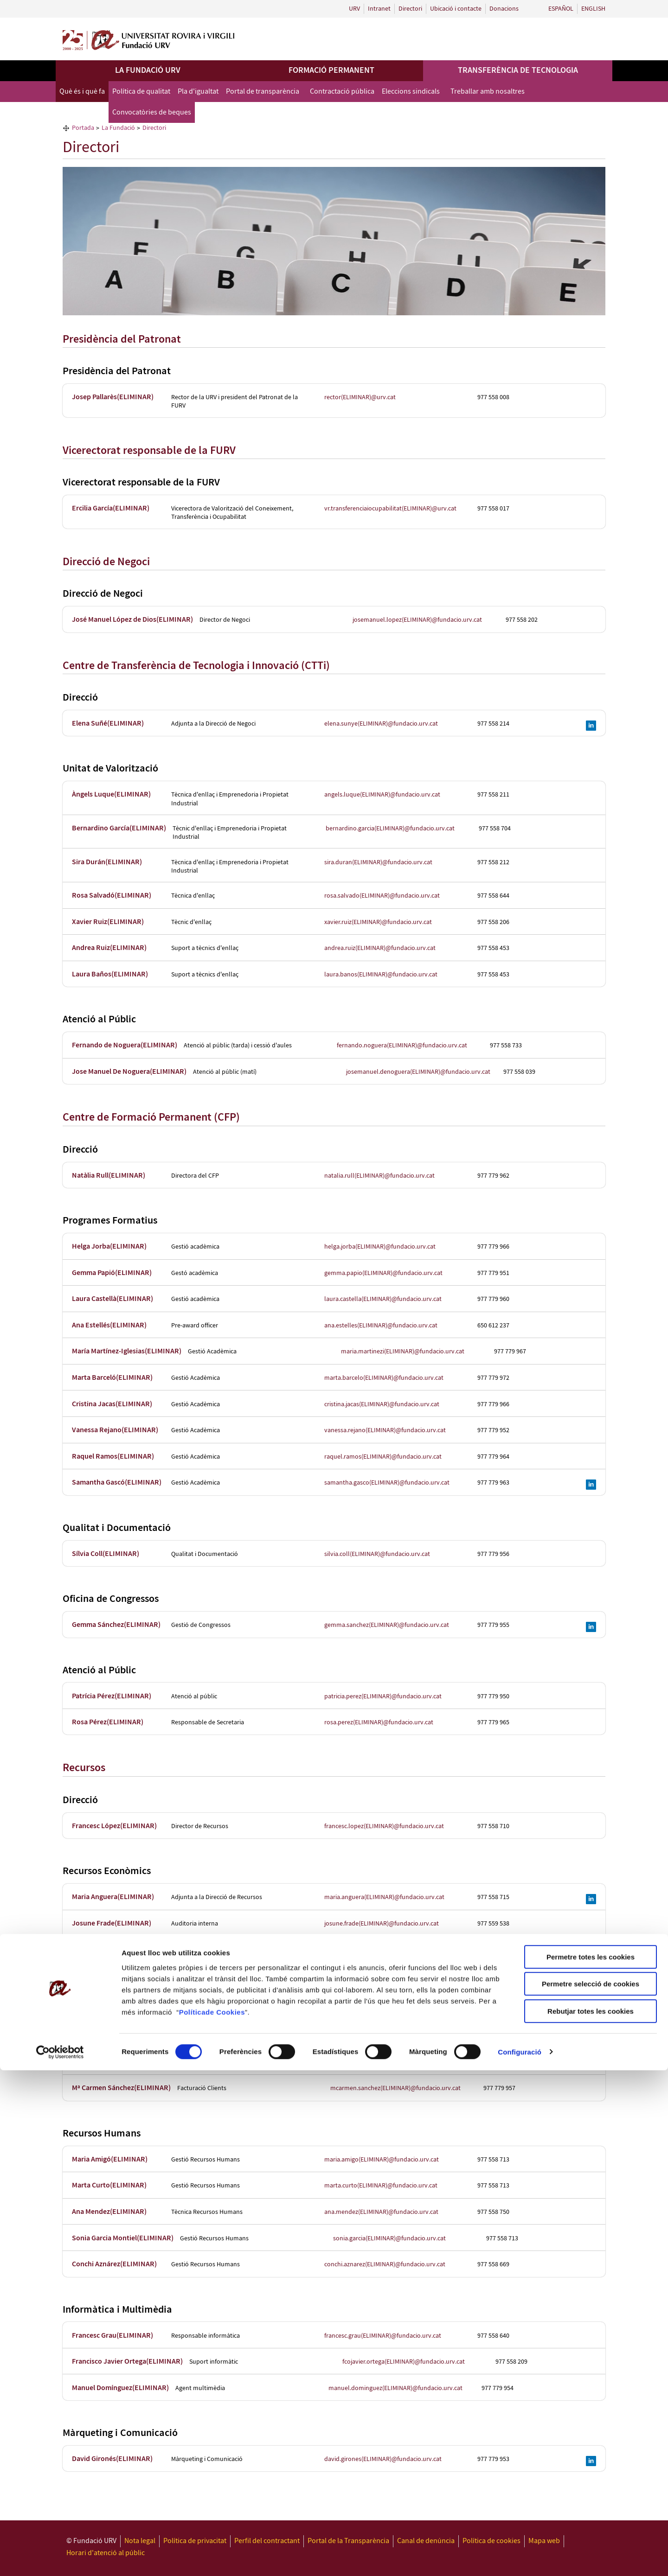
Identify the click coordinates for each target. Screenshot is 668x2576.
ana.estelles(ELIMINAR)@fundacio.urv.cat (380, 1325)
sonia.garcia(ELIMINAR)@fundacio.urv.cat (389, 2238)
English (593, 9)
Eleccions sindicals (411, 91)
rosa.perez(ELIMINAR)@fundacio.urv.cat (378, 1722)
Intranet (379, 9)
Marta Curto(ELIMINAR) (109, 2185)
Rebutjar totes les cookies (590, 2517)
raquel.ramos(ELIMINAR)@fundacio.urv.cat (383, 1457)
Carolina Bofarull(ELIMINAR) (117, 1976)
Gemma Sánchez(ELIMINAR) (116, 1625)
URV (354, 9)
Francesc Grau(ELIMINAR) (112, 2335)
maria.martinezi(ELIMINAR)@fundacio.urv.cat (402, 1351)
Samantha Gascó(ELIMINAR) (116, 1482)
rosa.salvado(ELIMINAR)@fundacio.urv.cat (382, 896)
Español (560, 9)
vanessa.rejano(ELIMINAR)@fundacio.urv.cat (385, 1430)
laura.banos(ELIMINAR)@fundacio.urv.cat (380, 974)
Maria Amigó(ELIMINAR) (110, 2159)
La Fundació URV (147, 70)
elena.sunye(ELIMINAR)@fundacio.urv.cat (381, 724)
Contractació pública (342, 91)
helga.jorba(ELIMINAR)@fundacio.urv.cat (380, 1247)
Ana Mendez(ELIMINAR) (109, 2212)
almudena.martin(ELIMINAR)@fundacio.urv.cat (388, 2002)
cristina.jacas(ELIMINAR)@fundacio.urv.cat (381, 1404)
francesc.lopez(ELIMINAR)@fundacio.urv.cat (384, 1826)
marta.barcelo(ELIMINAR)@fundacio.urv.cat (383, 1378)
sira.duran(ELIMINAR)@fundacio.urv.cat (378, 862)
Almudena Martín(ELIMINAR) (117, 2002)
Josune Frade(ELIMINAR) (111, 1923)
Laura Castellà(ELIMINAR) (112, 1299)
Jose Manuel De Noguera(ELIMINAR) (129, 1072)
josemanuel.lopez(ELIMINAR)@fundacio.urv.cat (417, 620)
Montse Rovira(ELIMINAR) (113, 1950)
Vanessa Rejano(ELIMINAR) (115, 1430)
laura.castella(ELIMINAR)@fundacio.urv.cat (383, 1299)
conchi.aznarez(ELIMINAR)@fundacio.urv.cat (384, 2264)
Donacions (504, 9)
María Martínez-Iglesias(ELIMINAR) (126, 1351)
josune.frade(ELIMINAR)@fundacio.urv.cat (381, 1923)
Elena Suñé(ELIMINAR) (108, 723)
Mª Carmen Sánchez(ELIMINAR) (121, 2088)
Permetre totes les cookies (590, 2463)
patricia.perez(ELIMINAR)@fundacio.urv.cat (383, 1696)
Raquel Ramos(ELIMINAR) (113, 1456)
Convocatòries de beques (151, 112)
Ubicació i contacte (456, 9)
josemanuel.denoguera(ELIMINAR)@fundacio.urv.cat (418, 1072)
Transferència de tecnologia (518, 70)
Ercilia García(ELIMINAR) (110, 508)
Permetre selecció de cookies (590, 2490)
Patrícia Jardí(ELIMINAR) (111, 2028)
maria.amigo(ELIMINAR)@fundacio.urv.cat (381, 2159)
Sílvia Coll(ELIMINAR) (105, 1554)
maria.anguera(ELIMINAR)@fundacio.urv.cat (384, 1897)
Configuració (519, 2558)
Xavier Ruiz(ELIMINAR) (108, 922)
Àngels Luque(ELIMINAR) (111, 794)
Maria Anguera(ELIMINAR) (113, 1897)
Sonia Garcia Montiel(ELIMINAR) (122, 2238)
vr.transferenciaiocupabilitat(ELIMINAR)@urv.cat (390, 508)
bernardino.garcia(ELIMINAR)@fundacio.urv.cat (390, 828)
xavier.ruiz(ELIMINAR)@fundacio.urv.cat (378, 922)
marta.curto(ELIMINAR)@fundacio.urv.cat (380, 2185)
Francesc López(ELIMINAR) (114, 1826)
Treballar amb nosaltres (487, 91)
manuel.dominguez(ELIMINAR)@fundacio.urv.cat (395, 2388)
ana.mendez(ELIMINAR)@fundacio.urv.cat (381, 2212)
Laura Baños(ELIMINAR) (110, 974)
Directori (410, 9)
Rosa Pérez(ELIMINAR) (107, 1722)
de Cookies (225, 2518)
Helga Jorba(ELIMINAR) (109, 1246)
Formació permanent (331, 70)
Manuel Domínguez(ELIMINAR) (120, 2388)
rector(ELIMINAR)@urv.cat (360, 397)
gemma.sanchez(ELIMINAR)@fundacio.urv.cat (386, 1625)
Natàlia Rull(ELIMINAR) (108, 1175)
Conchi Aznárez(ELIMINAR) (114, 2264)
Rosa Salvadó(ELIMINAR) (111, 895)
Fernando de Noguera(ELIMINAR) (124, 1045)
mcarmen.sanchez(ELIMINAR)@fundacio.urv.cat (395, 2088)
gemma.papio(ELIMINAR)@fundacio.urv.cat (383, 1273)
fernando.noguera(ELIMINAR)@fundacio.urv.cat (402, 1045)
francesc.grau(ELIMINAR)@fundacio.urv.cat (382, 2336)
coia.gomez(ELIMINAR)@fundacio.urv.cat (380, 2062)
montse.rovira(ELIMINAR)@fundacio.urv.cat (383, 1950)
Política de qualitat (141, 91)
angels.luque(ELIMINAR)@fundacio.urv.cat (382, 795)
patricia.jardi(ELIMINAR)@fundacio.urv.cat (381, 2028)
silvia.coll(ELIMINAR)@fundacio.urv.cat (377, 1554)
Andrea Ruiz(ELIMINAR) (109, 948)
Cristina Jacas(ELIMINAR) (112, 1404)
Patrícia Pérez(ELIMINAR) (111, 1696)
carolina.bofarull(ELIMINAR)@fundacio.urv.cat (387, 1976)
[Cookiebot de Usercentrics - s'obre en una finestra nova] (60, 2558)
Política (192, 2518)
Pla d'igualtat (198, 91)
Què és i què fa (82, 91)
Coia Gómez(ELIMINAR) (109, 2062)
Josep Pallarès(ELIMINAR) (113, 397)
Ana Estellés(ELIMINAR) (109, 1325)
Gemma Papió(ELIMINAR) (112, 1273)
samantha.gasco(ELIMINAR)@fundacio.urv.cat (387, 1483)
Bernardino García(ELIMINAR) (119, 828)
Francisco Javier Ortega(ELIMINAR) (127, 2361)
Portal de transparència (262, 91)
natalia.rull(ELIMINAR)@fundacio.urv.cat (379, 1176)
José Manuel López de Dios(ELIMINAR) (132, 620)
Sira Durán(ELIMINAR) (107, 862)
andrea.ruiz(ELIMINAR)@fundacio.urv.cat (380, 948)
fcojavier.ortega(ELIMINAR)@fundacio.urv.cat (403, 2362)
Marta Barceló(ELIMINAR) (112, 1378)
